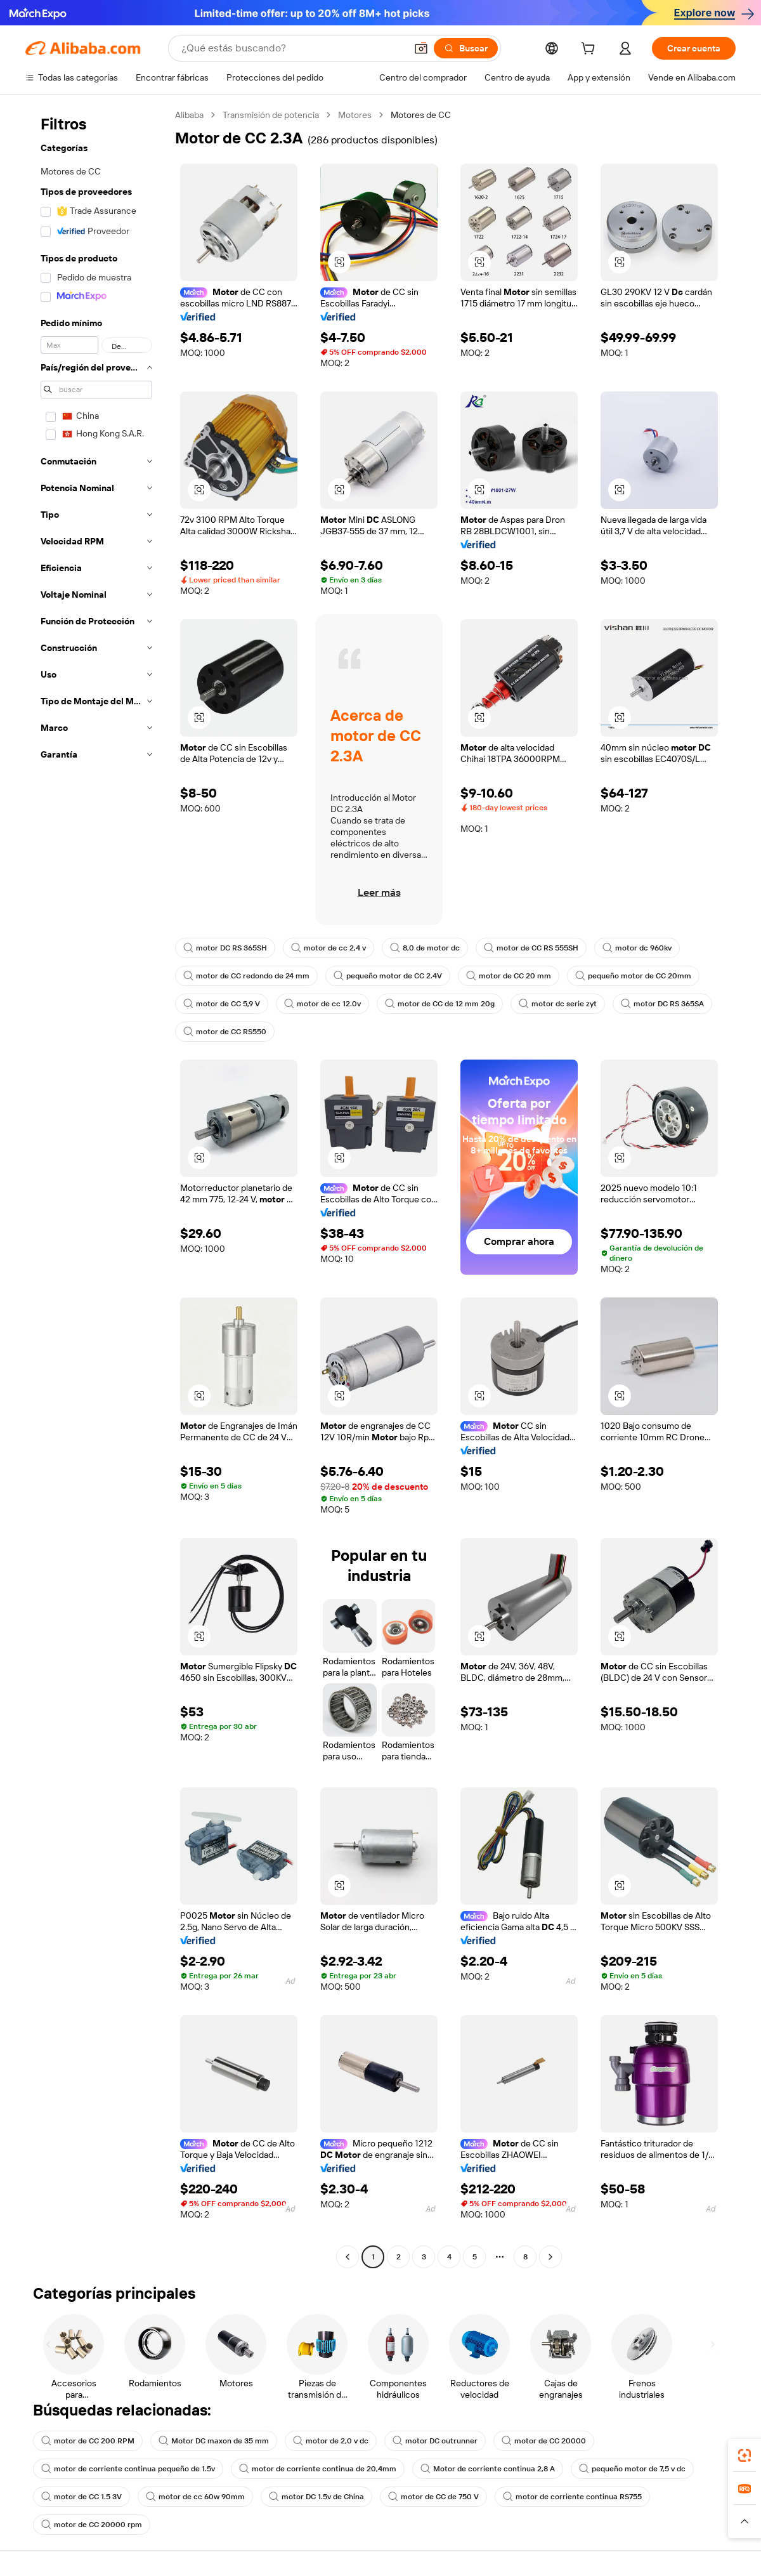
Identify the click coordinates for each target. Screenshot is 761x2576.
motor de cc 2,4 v (328, 948)
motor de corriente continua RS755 (572, 2497)
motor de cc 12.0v (322, 1004)
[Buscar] (466, 48)
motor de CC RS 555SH (531, 948)
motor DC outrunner (435, 2441)
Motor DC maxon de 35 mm (214, 2441)
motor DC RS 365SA (662, 1004)
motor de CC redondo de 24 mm (246, 976)
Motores (355, 115)
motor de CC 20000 (544, 2441)
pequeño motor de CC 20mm (633, 976)
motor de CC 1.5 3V (81, 2497)
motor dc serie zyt (558, 1004)
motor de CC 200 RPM (87, 2441)
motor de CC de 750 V (433, 2497)
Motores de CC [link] (421, 115)
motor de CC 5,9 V (221, 1004)
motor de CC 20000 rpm (91, 2525)
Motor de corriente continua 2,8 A (487, 2469)
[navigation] (96, 1187)
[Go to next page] (550, 2256)
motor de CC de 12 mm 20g (440, 1004)
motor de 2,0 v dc (330, 2441)
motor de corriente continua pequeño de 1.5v (128, 2469)
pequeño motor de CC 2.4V (388, 976)
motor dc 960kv (637, 948)
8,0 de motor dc (425, 948)
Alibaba (189, 115)
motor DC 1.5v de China (316, 2497)
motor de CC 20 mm (508, 976)
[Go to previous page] (347, 2256)
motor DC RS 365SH (225, 948)
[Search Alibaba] (292, 48)
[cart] (590, 50)
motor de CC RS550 (224, 1032)
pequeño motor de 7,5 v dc (632, 2469)
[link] (744, 2455)
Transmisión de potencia (271, 115)
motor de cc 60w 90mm (195, 2497)
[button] (421, 48)
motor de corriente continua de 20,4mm (317, 2469)
